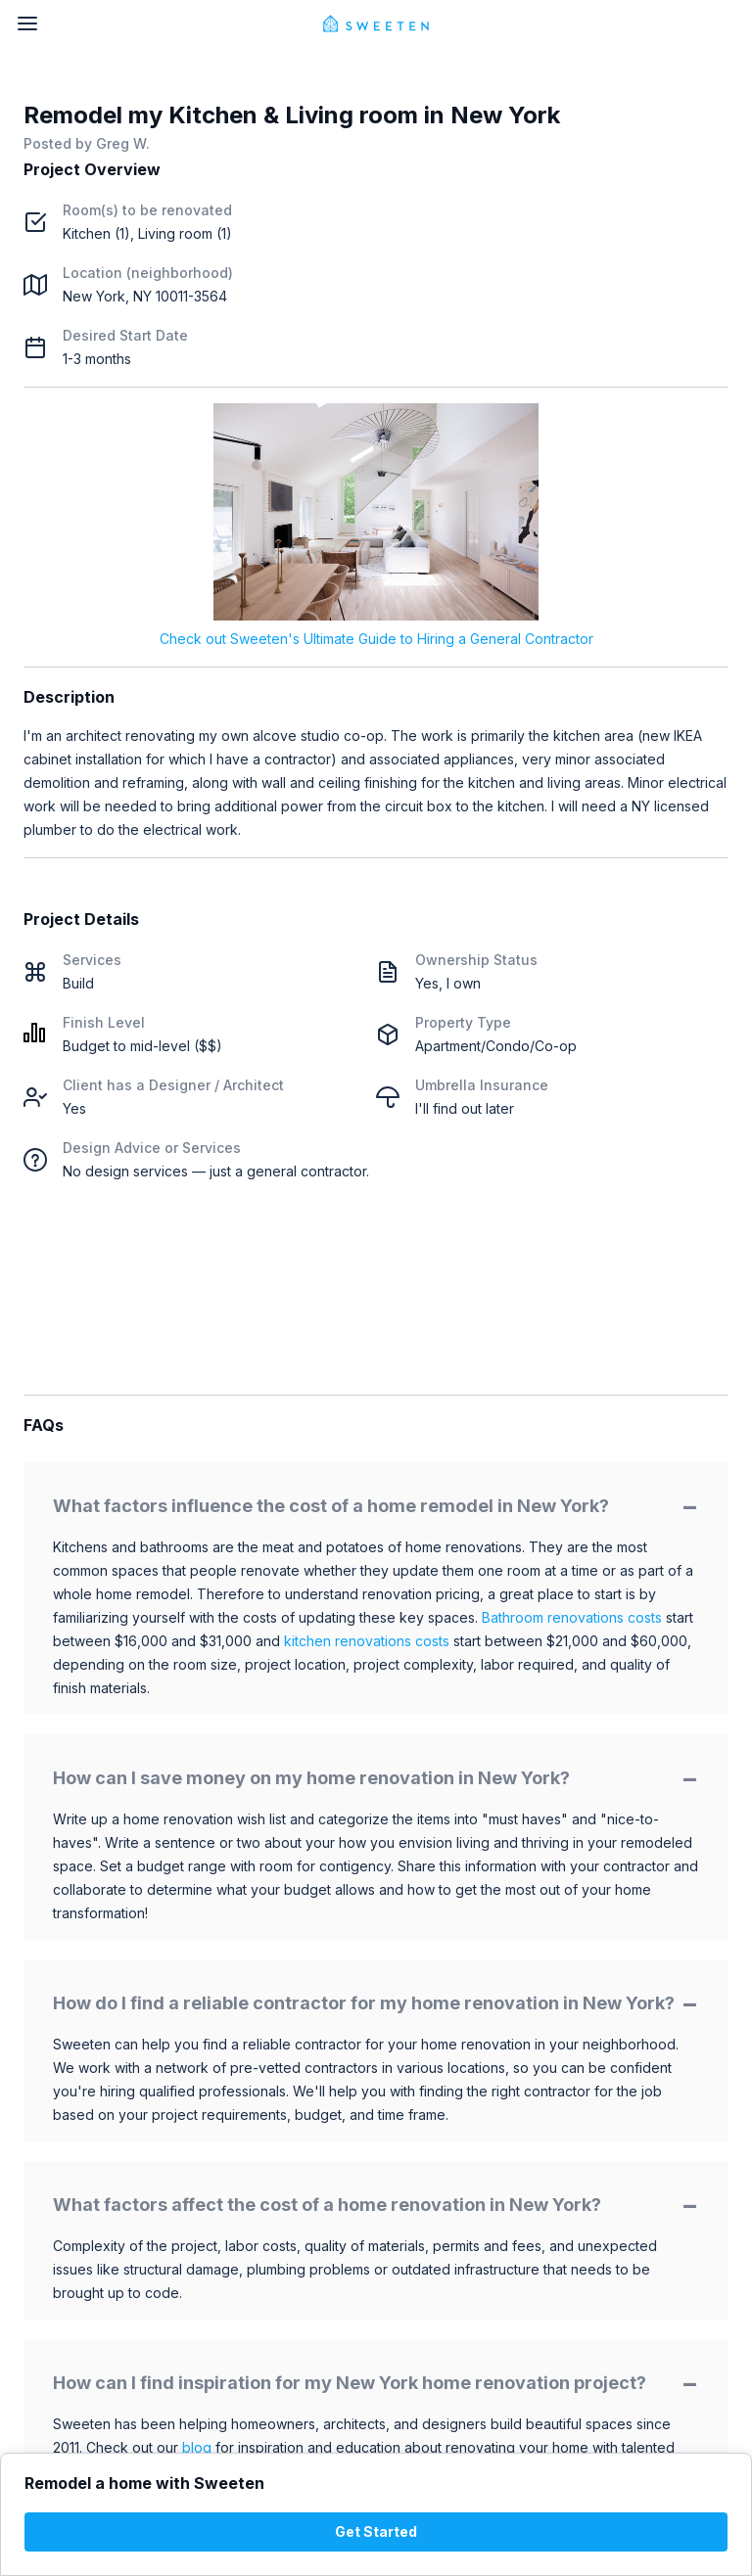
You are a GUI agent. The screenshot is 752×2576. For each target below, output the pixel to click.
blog (197, 2447)
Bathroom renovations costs (572, 1617)
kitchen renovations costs (366, 1641)
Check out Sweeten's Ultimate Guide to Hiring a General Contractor (376, 638)
